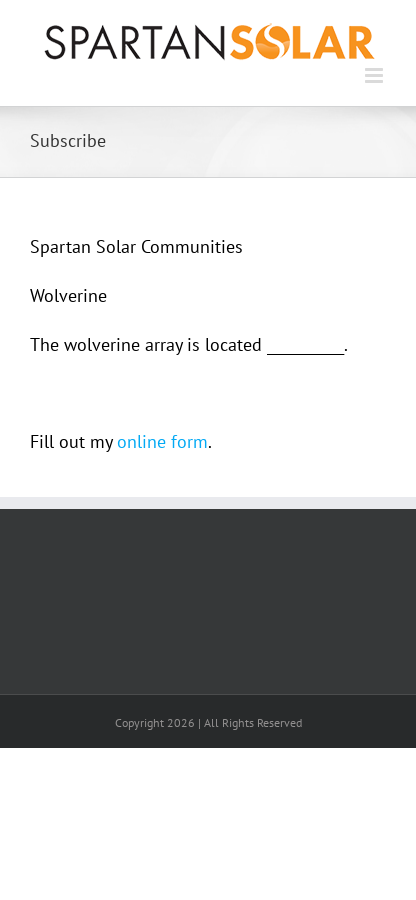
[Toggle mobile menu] (375, 75)
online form (162, 441)
